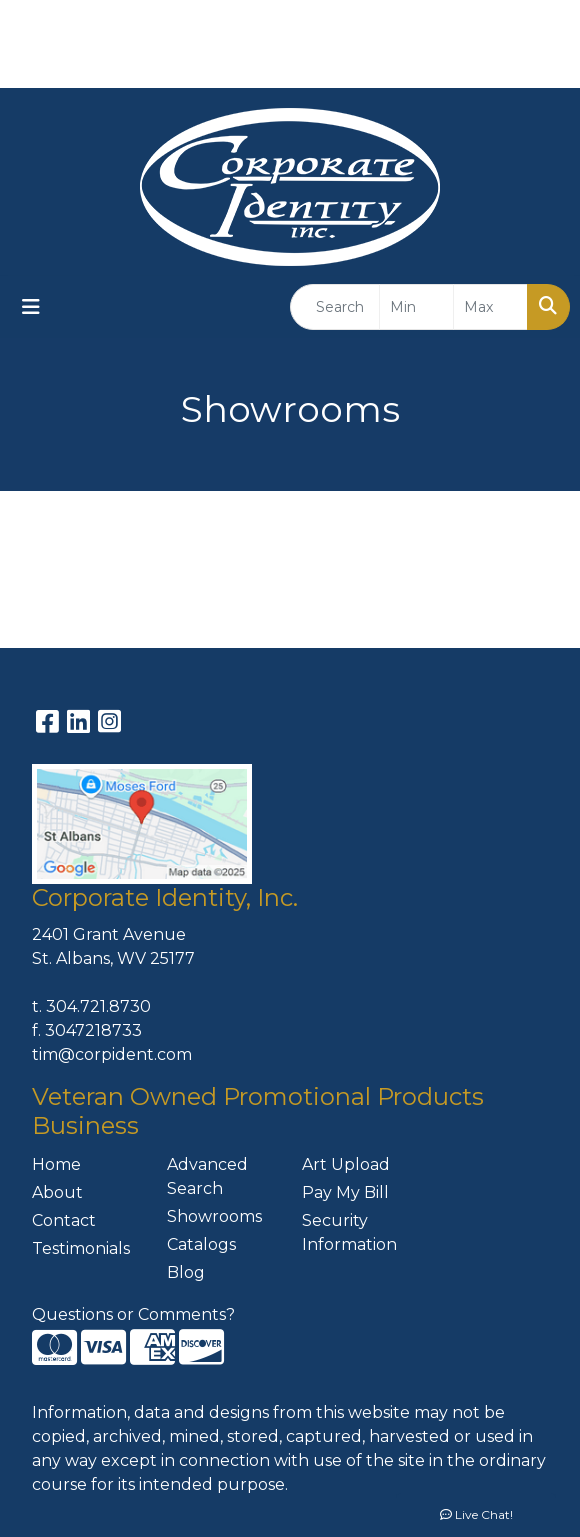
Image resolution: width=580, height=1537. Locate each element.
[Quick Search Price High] (490, 307)
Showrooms (214, 1216)
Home (56, 1164)
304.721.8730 (98, 1006)
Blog (186, 1272)
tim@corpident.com (112, 1054)
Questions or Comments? (133, 1314)
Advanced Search (207, 1176)
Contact (64, 1220)
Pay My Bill (345, 1192)
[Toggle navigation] (31, 307)
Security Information (349, 1232)
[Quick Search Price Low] (416, 307)
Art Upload (346, 1164)
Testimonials (81, 1248)
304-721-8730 (409, 65)
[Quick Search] (335, 307)
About (57, 1192)
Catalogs (201, 1244)
